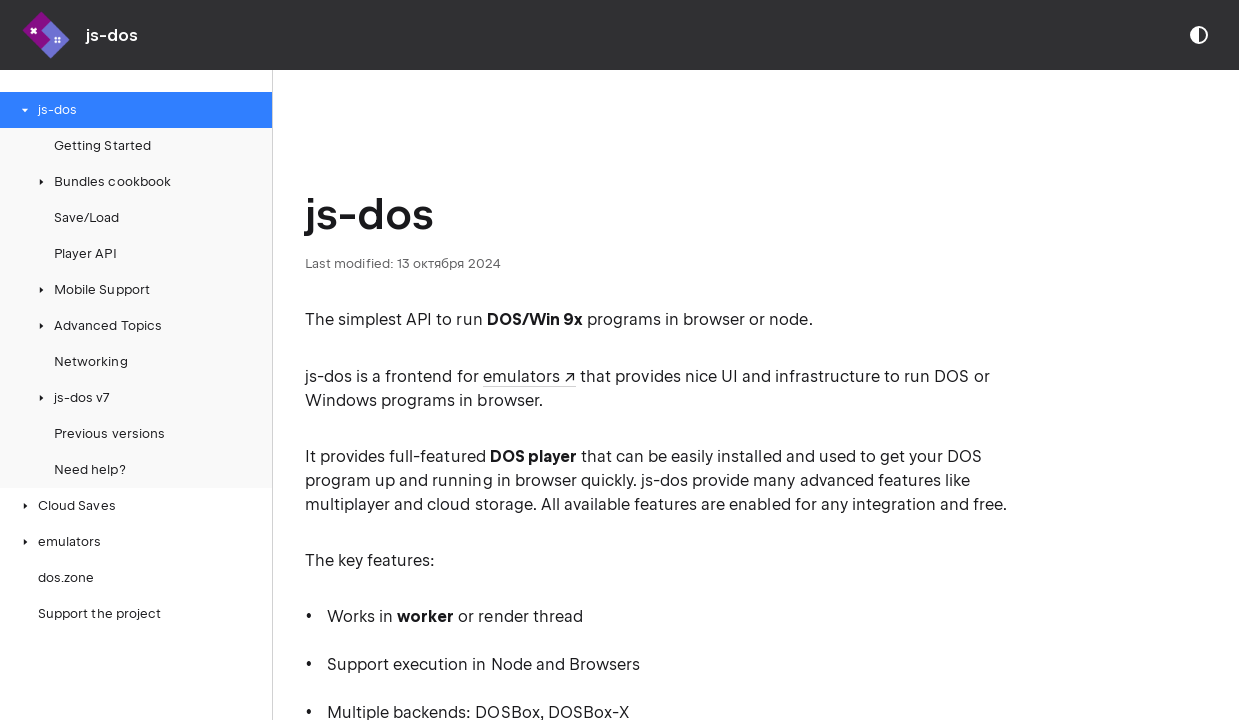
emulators (60, 541)
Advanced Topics (98, 325)
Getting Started (102, 145)
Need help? (90, 469)
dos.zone (66, 577)
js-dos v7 (72, 397)
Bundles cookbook (102, 181)
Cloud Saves (67, 505)
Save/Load (87, 217)
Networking (91, 361)
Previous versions (109, 433)
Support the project (99, 613)
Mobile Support (92, 289)
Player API (85, 253)
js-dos (47, 109)
